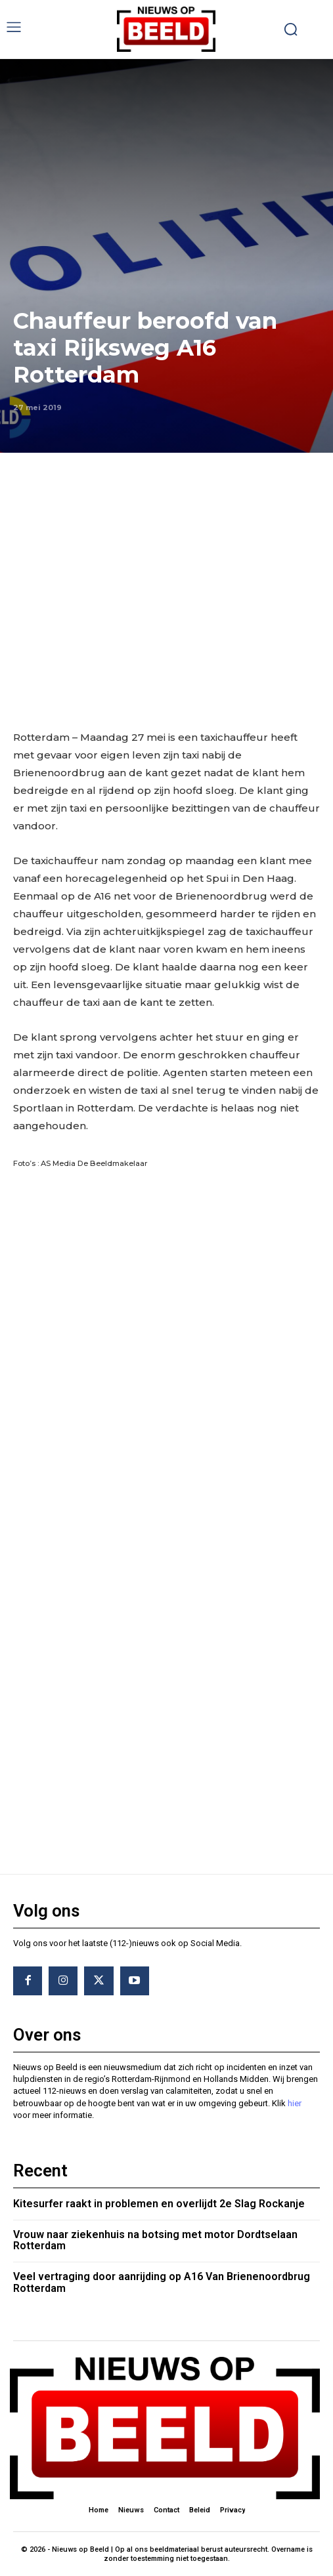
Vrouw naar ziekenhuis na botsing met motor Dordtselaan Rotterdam (155, 2240)
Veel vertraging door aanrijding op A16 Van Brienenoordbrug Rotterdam (161, 2282)
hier (294, 2103)
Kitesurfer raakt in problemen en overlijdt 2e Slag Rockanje (159, 2203)
